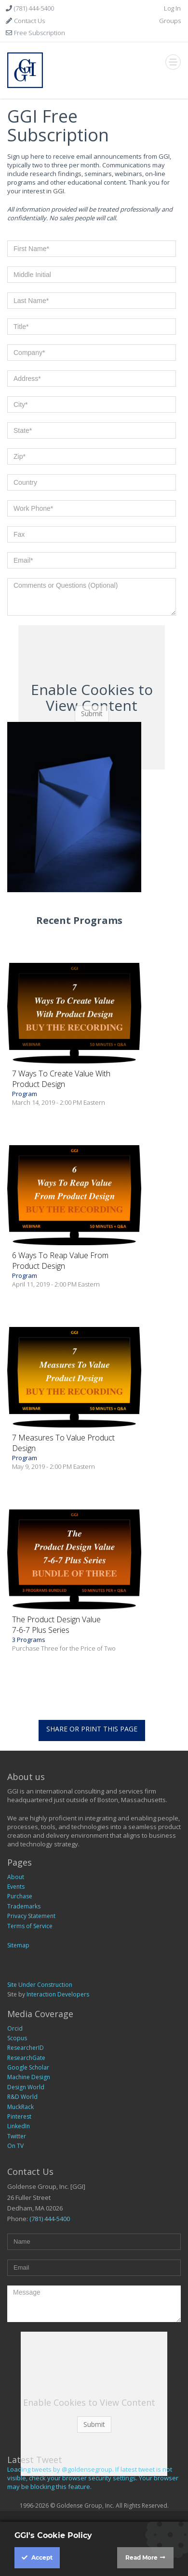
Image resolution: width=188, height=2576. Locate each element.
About (15, 1877)
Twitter (16, 2136)
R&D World (22, 2097)
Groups (170, 20)
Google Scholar (28, 2067)
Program (74, 1087)
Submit (92, 713)
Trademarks (23, 1906)
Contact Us (29, 20)
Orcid (15, 2028)
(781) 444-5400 (33, 8)
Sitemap (18, 1945)
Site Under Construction (39, 1985)
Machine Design (28, 2077)
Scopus (17, 2038)
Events (16, 1886)
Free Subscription (39, 32)
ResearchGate (26, 2058)
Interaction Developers (58, 1994)
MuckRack (20, 2107)
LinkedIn (18, 2126)
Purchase (19, 1896)
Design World (25, 2087)
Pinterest (19, 2116)
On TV (15, 2146)
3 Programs (74, 1633)
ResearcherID (25, 2048)
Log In (172, 8)
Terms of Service (30, 1926)
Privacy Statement (31, 1916)
